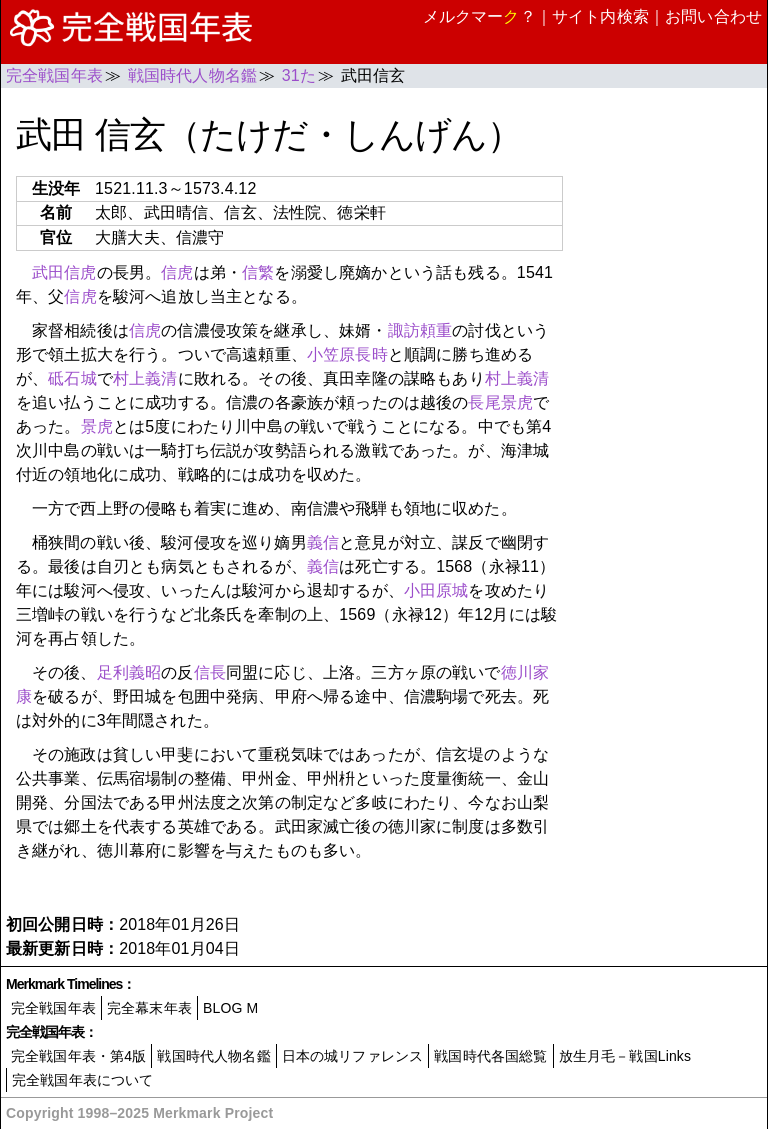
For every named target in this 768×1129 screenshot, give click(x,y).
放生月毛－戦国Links (625, 1056)
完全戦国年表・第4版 (78, 1056)
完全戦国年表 (53, 1008)
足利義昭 (129, 672)
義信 (323, 542)
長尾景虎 (500, 402)
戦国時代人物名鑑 (213, 1056)
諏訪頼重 (420, 330)
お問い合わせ (713, 16)
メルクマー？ (479, 16)
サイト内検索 (600, 16)
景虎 (97, 426)
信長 (210, 672)
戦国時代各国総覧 (490, 1056)
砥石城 (72, 378)
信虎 (177, 272)
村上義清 (145, 378)
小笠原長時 (347, 354)
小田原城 (436, 590)
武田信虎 (64, 272)
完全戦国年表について (83, 1080)
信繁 (258, 272)
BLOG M (230, 1008)
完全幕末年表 (149, 1008)
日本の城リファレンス (353, 1056)
